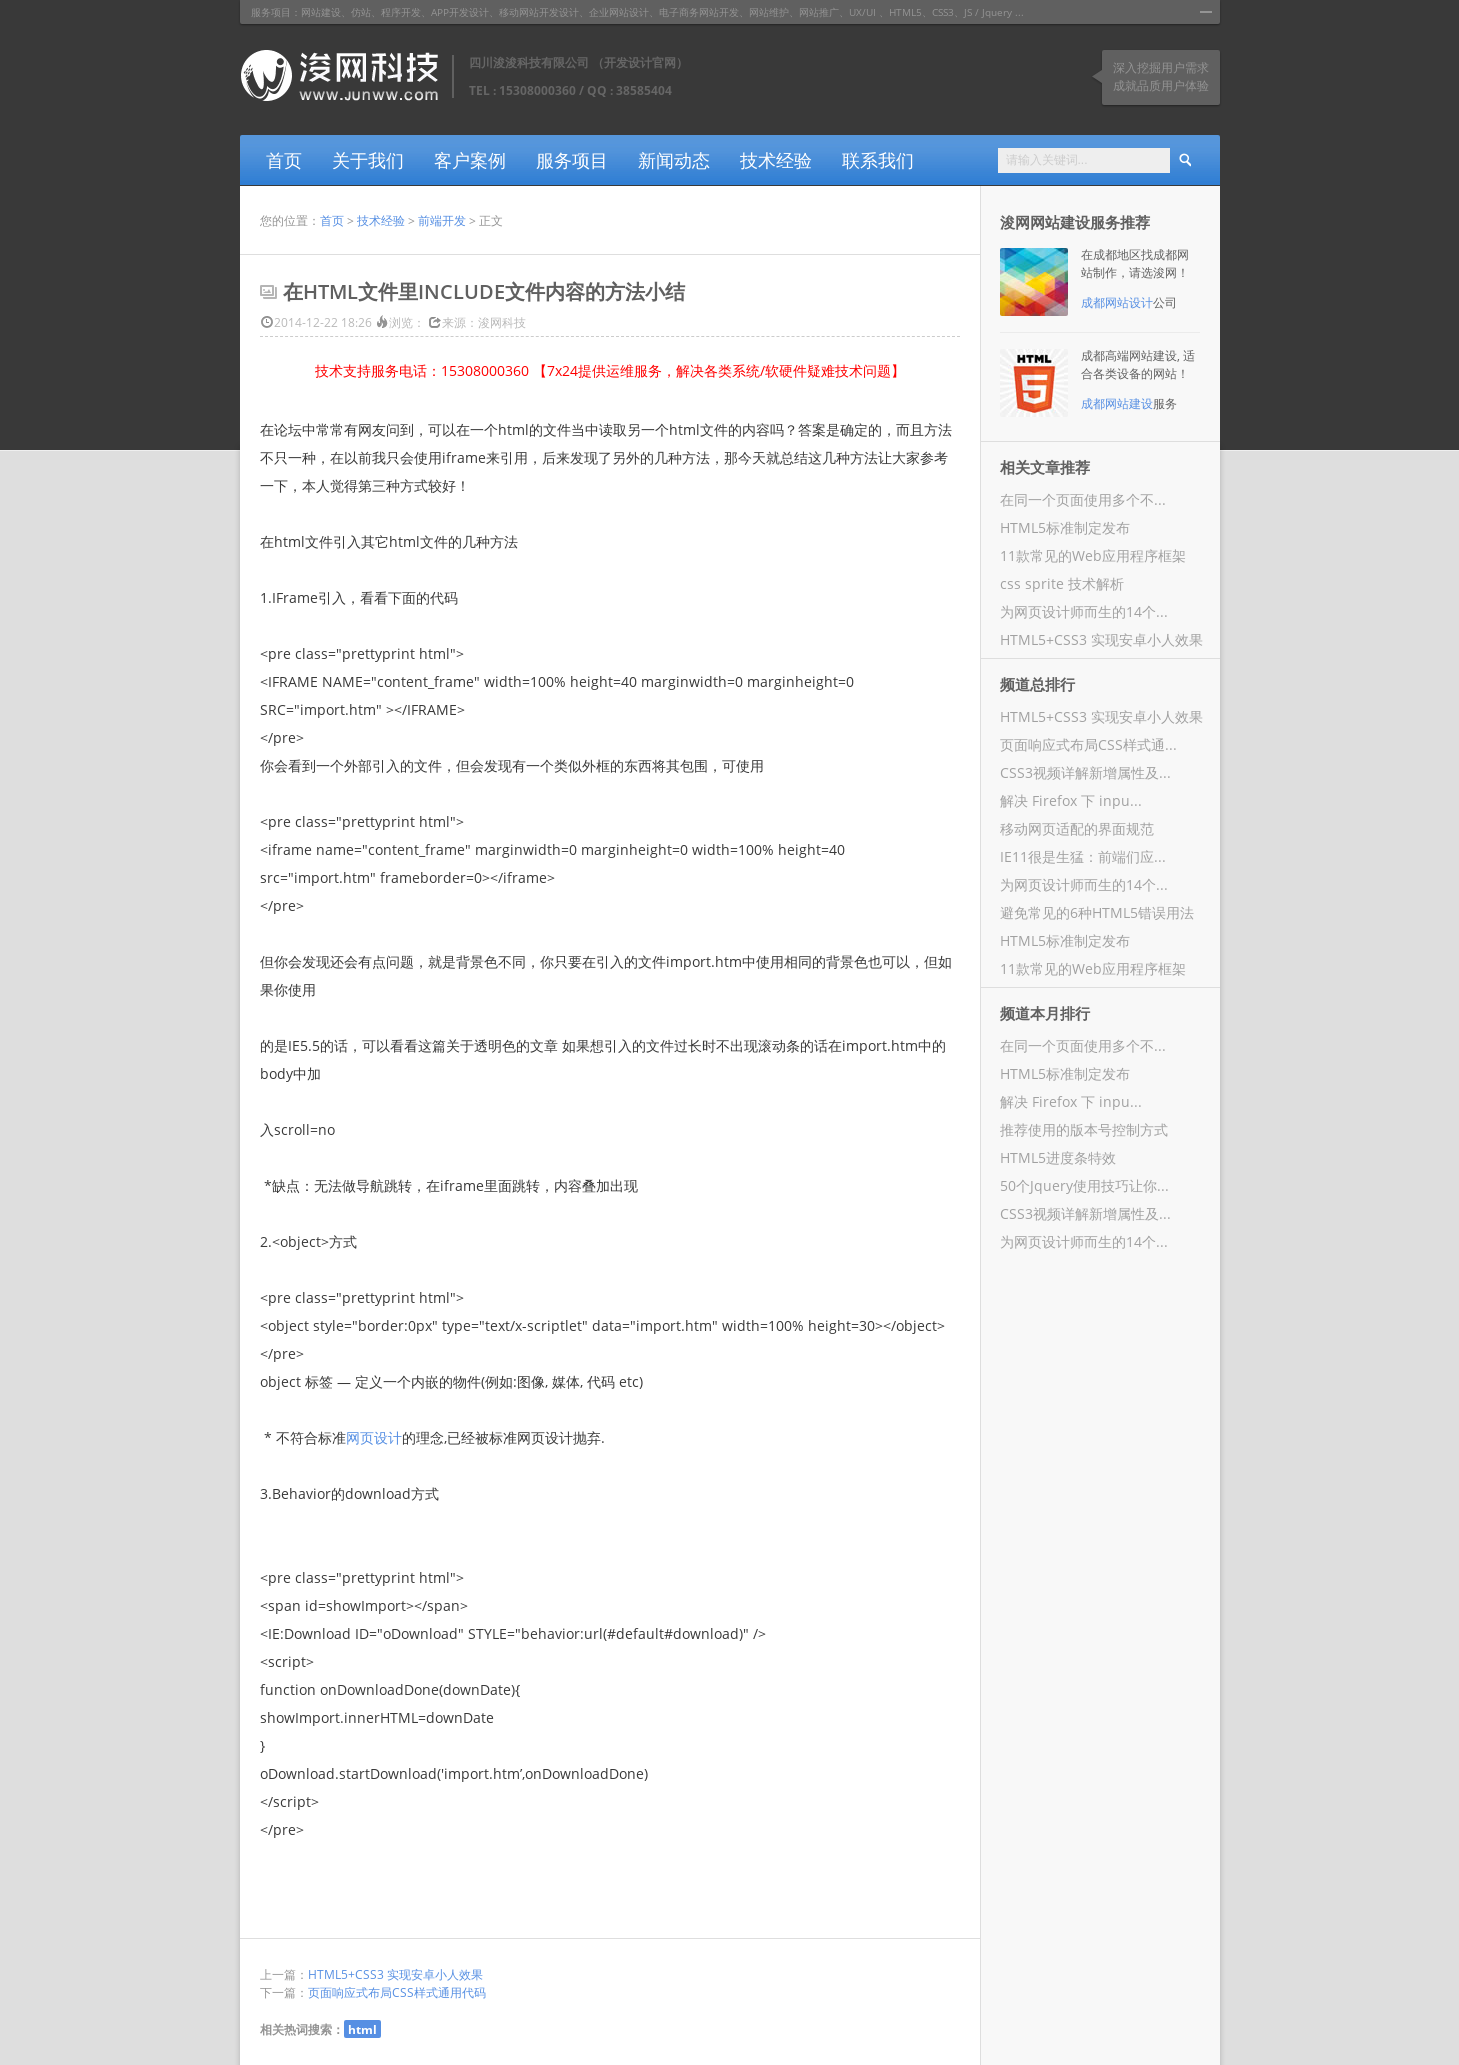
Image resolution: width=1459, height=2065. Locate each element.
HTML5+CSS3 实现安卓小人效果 (395, 1974)
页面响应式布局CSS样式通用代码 (397, 1992)
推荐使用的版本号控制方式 (1084, 1129)
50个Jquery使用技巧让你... (1084, 1185)
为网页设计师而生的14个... (1084, 611)
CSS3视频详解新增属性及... (1085, 772)
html (362, 2029)
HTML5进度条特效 (1058, 1157)
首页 (284, 160)
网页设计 (374, 1437)
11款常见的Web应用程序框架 (1093, 555)
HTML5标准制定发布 (1065, 527)
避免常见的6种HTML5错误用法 (1097, 912)
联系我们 (878, 160)
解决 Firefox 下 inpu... (1071, 800)
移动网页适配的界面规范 (1077, 828)
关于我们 (368, 160)
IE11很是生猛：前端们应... (1083, 856)
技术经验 (776, 160)
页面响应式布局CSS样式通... (1088, 744)
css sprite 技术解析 (1062, 583)
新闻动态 (674, 160)
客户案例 (470, 160)
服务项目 (572, 160)
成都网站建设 (1117, 403)
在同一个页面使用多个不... (1083, 499)
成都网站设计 (1117, 302)
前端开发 (442, 220)
